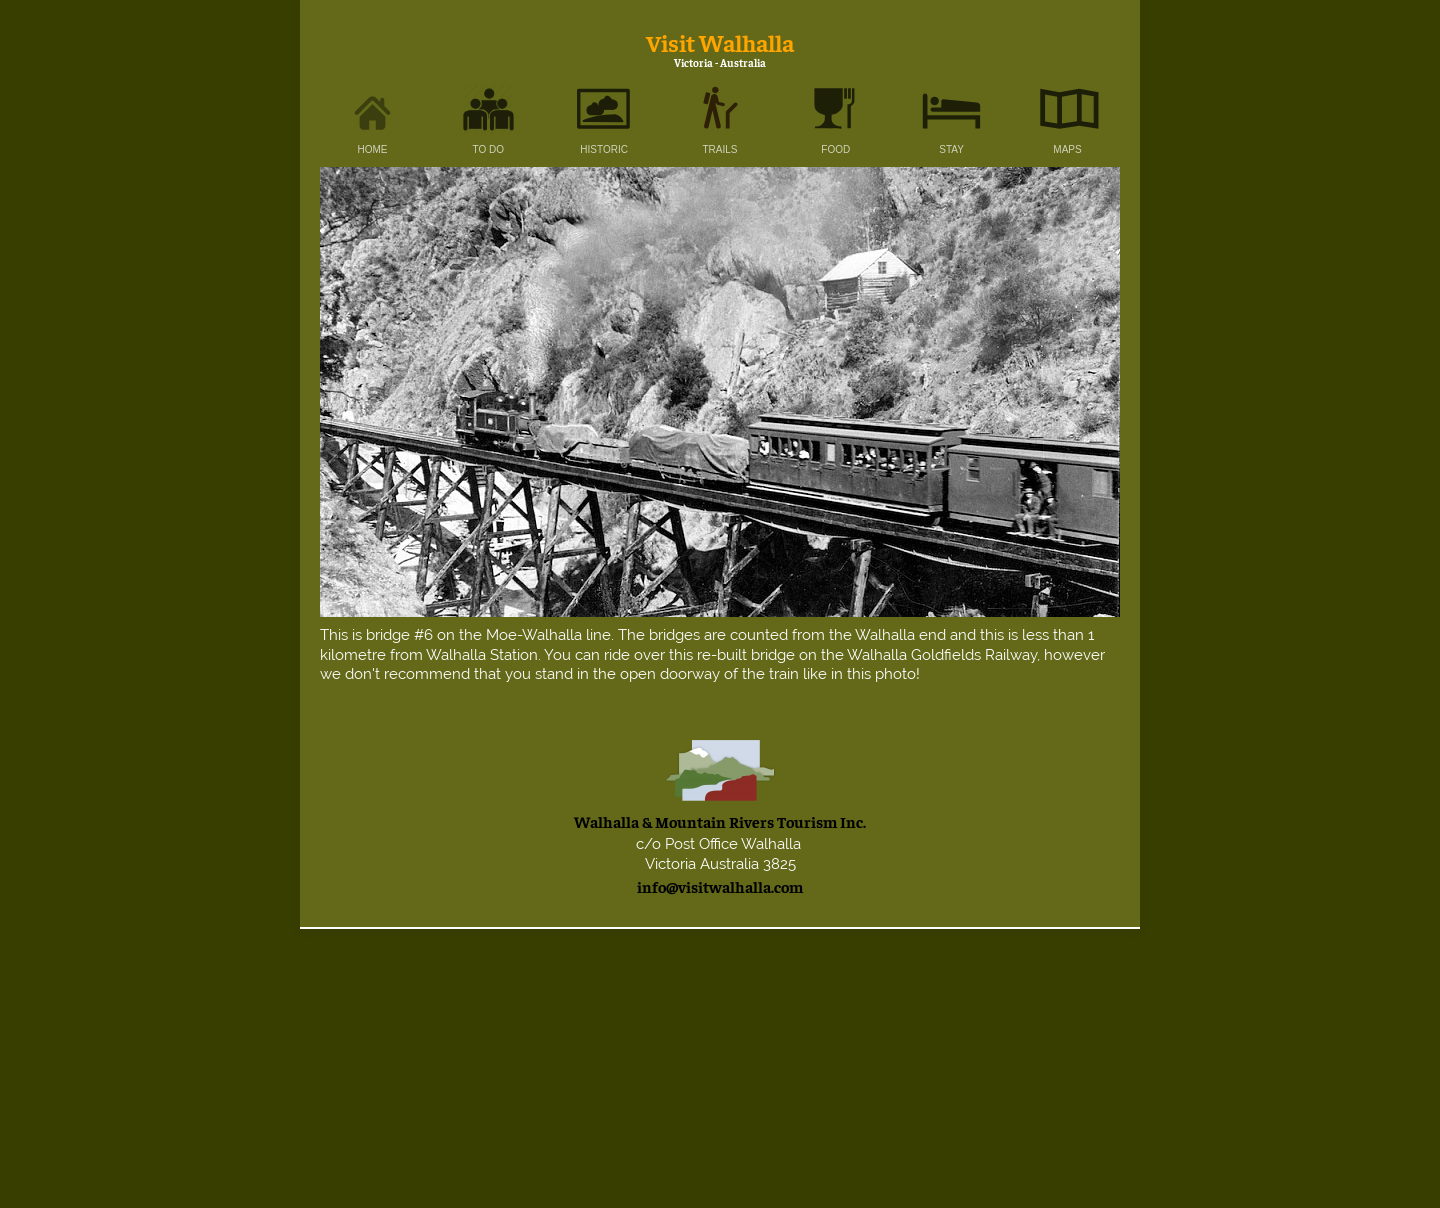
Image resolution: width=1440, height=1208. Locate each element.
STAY (951, 149)
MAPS (1067, 149)
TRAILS (719, 149)
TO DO (488, 149)
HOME (373, 149)
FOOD (835, 149)
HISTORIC (604, 149)
